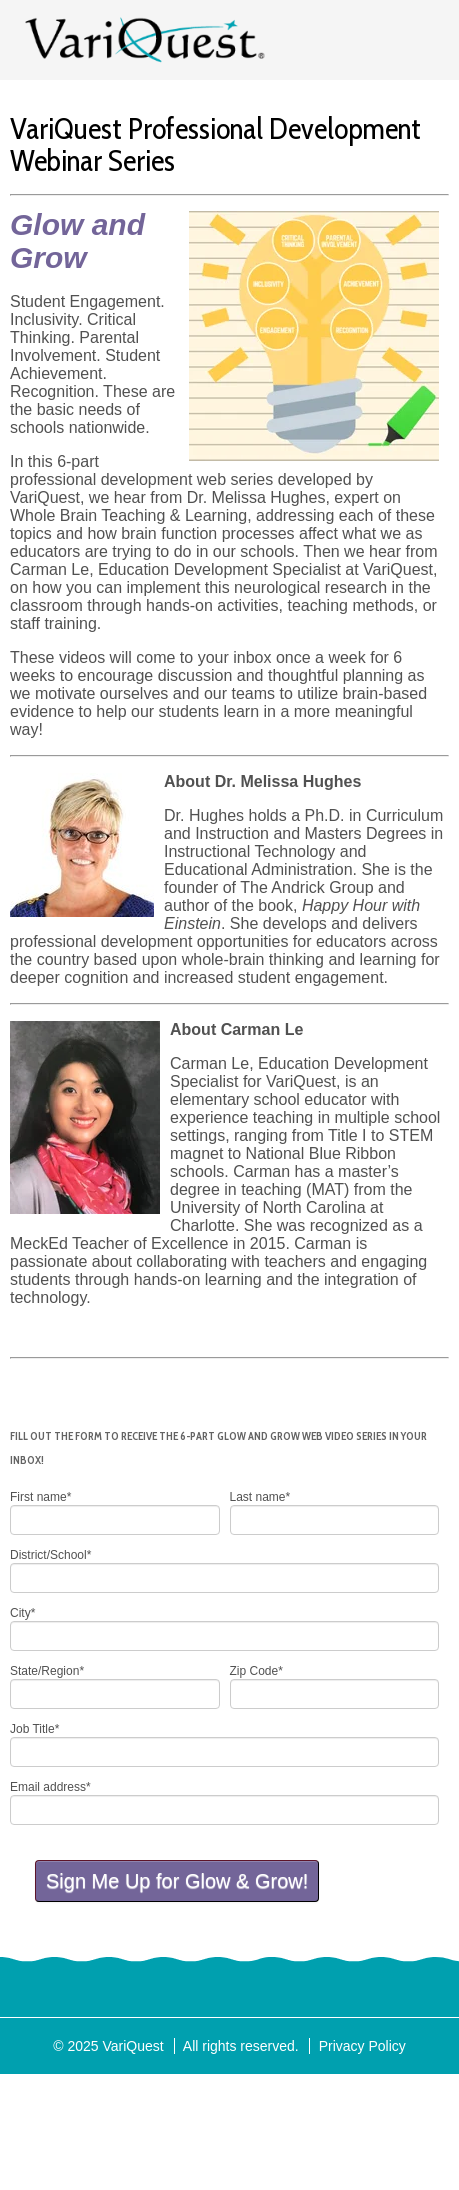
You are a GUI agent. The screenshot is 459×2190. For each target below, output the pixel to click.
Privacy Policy (362, 2046)
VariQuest (145, 39)
